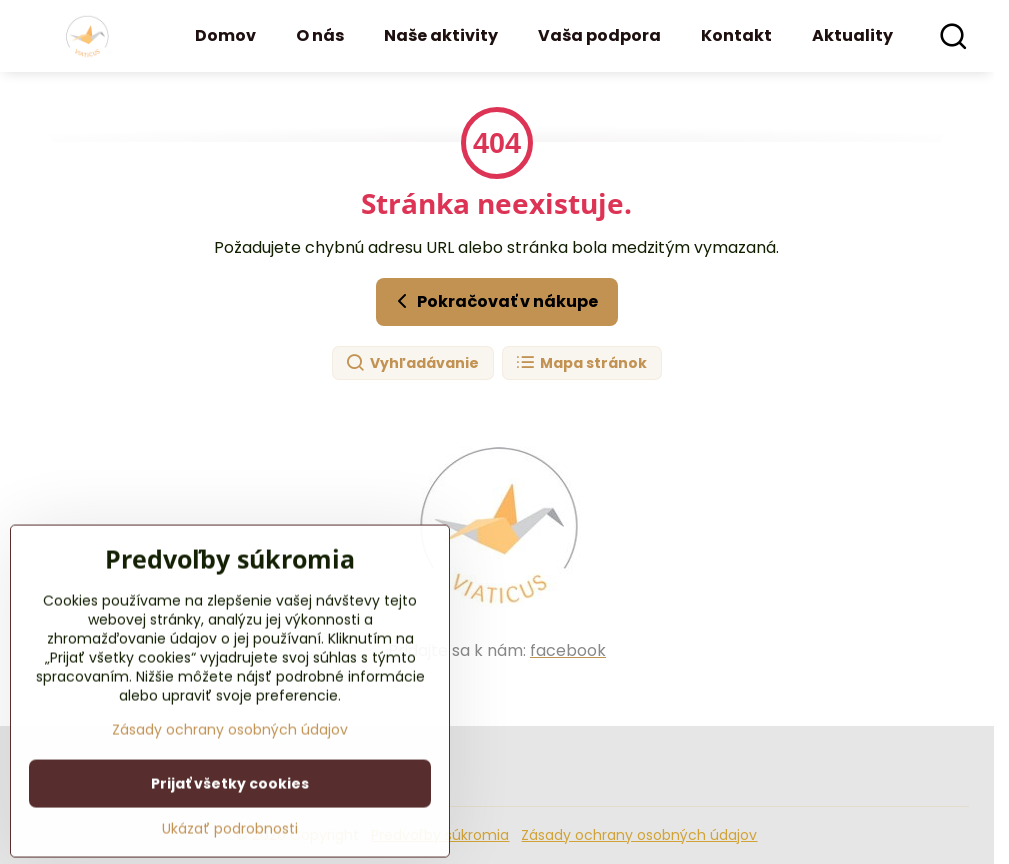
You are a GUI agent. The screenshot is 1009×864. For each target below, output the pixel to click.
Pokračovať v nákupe (494, 301)
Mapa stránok (581, 363)
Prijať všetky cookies (230, 837)
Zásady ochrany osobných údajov (639, 835)
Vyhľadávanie (412, 363)
